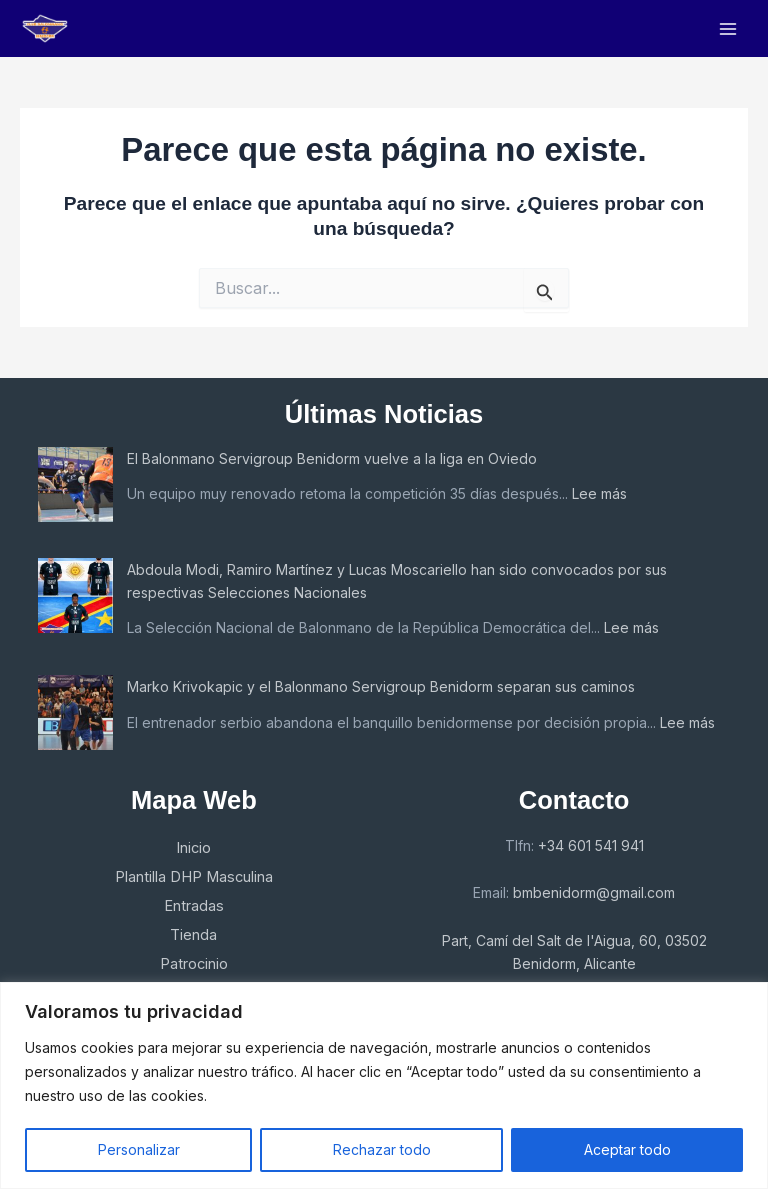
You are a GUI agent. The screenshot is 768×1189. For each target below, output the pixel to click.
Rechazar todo (382, 1149)
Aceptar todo (627, 1149)
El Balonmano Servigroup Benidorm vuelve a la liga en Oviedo (332, 458)
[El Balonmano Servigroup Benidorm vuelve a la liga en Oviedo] (75, 484)
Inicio (193, 848)
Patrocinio (194, 964)
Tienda (193, 935)
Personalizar (139, 1149)
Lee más (599, 493)
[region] (384, 1085)
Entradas (194, 906)
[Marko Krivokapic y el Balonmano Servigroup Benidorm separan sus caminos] (75, 712)
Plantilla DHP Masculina (194, 877)
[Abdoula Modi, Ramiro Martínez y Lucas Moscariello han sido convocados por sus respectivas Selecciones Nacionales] (75, 595)
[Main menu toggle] (728, 28)
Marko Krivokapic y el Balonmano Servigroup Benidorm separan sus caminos (381, 686)
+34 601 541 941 (591, 845)
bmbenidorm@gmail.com (594, 892)
